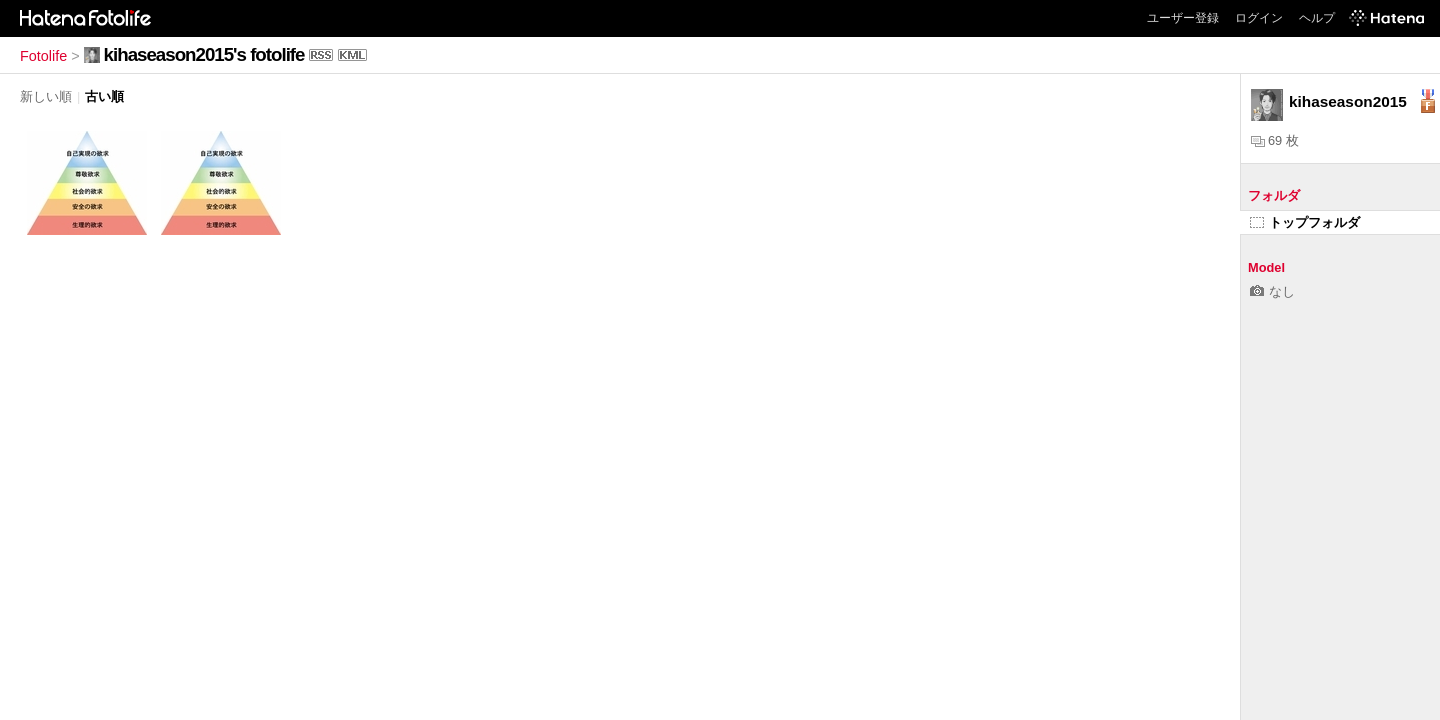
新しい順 (46, 96)
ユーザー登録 (1183, 18)
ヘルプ (1317, 18)
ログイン (1259, 18)
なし (1272, 291)
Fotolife (43, 56)
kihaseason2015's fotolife (204, 54)
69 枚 (1275, 140)
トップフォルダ (1305, 222)
